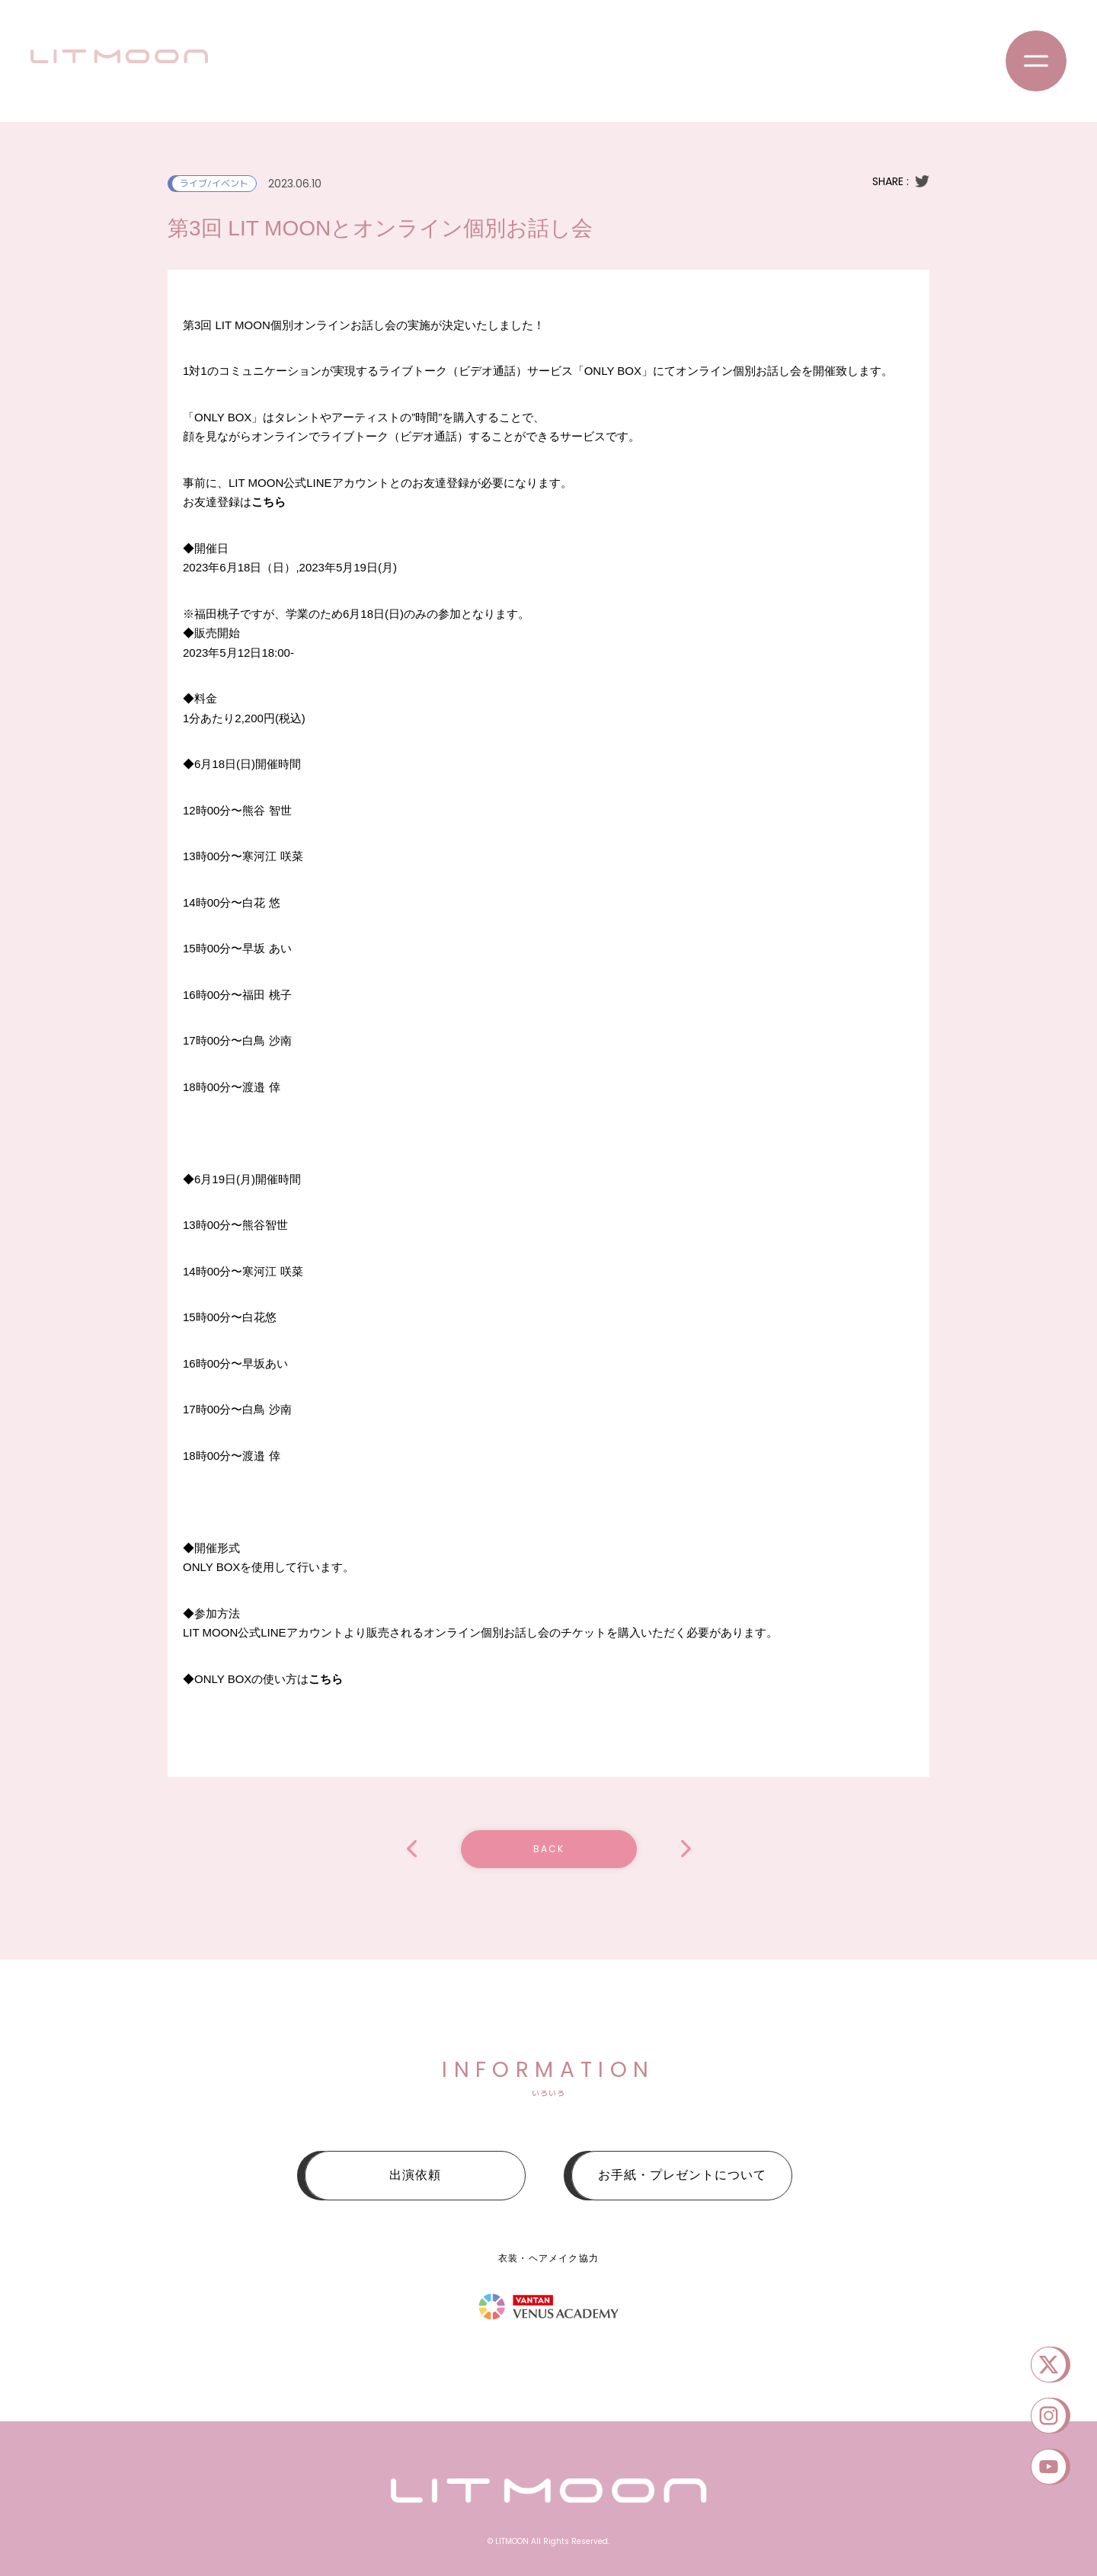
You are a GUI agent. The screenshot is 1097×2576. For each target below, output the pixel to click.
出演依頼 (415, 2174)
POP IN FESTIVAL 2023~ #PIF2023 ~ (686, 1849)
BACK (548, 1848)
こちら (268, 501)
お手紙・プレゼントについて (682, 2174)
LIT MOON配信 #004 (412, 1849)
